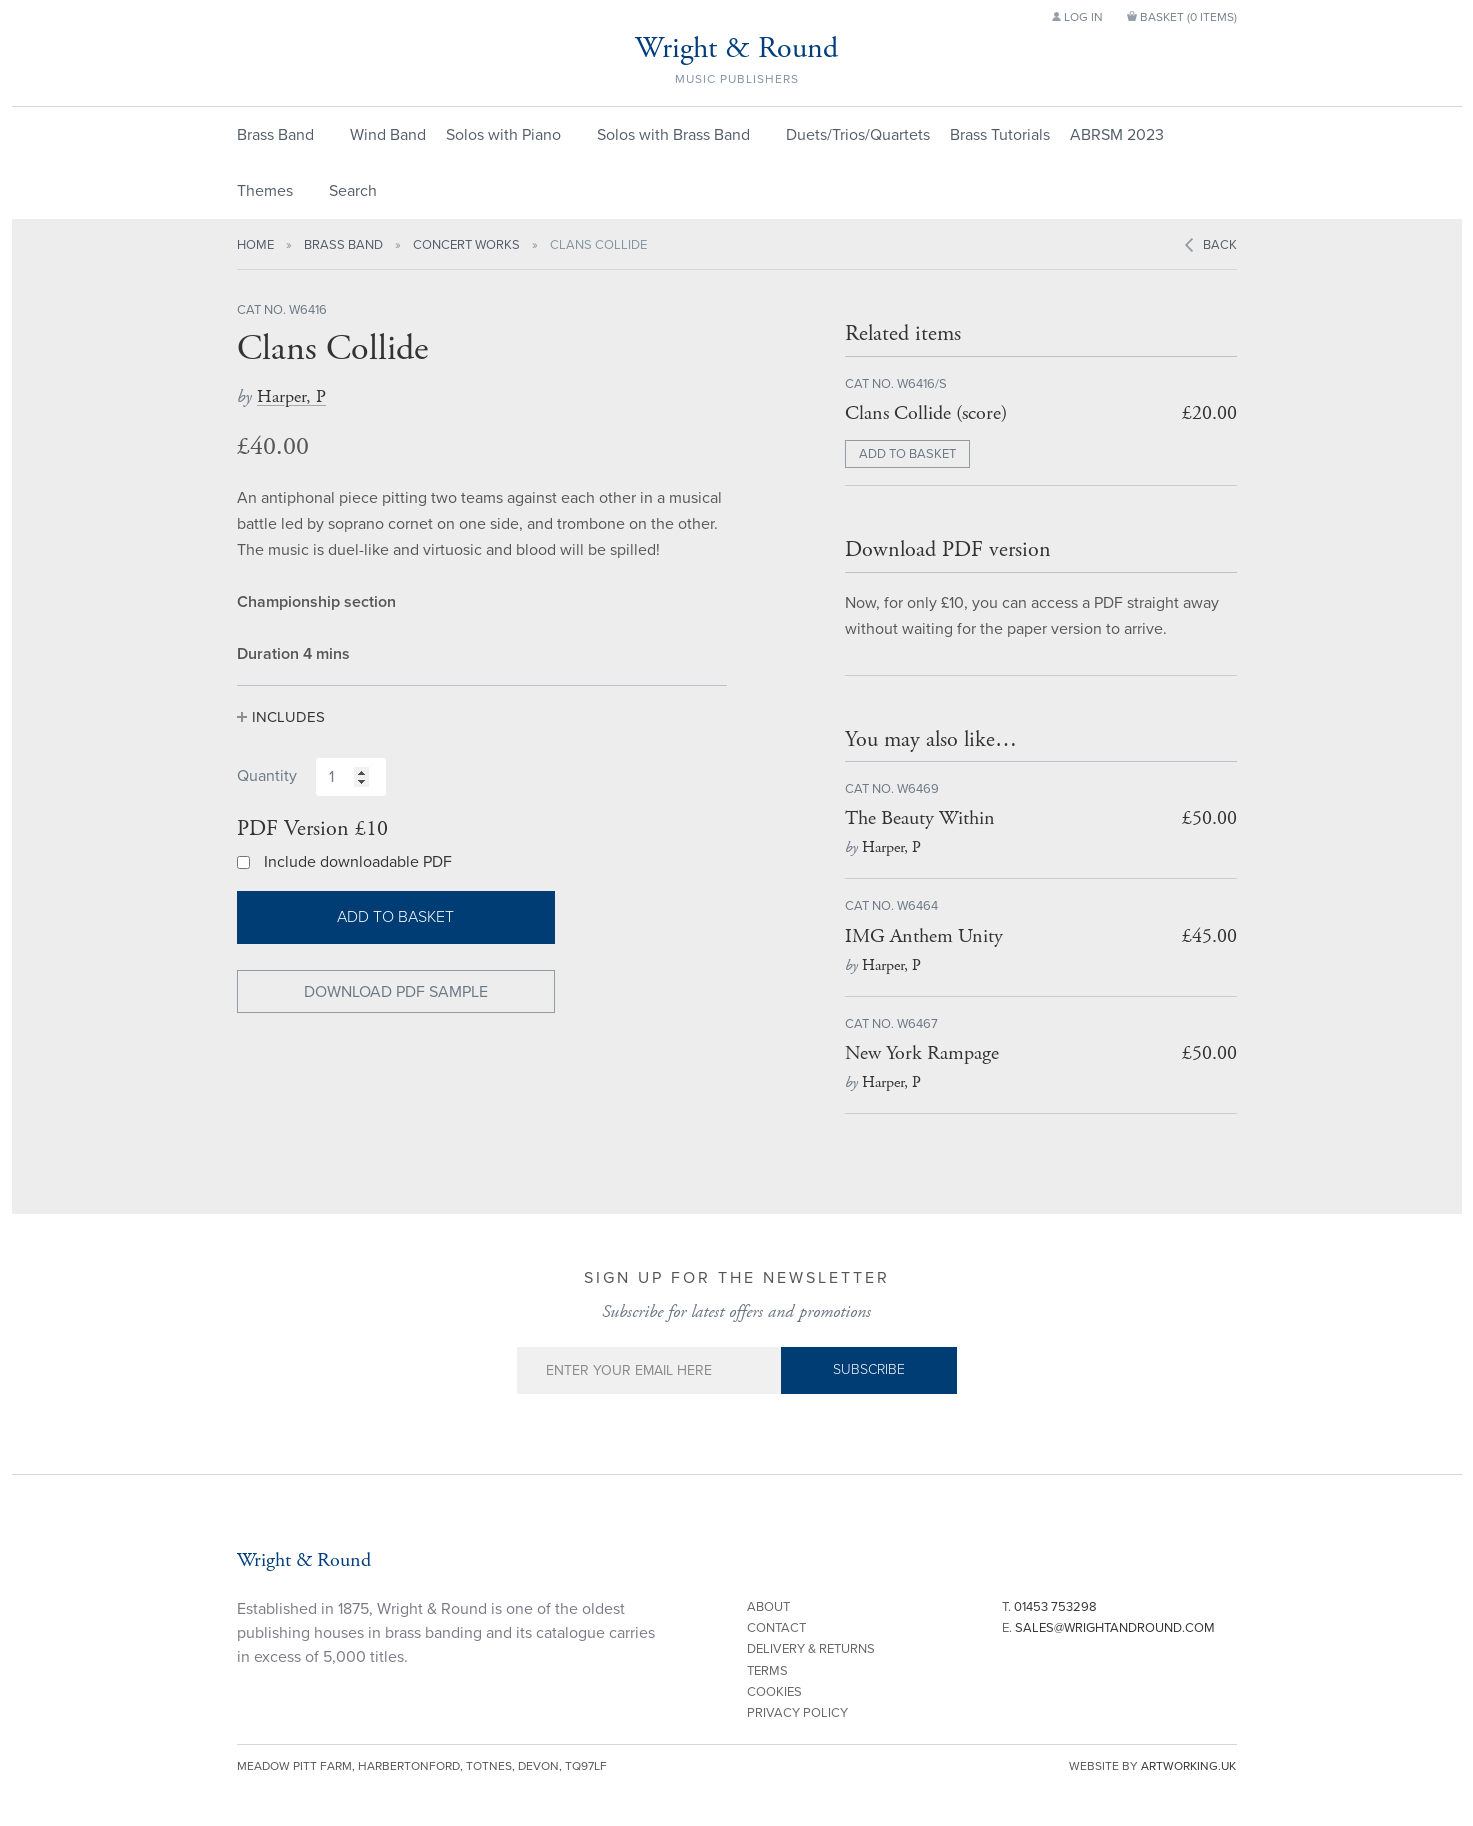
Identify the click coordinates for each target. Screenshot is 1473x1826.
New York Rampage (922, 1053)
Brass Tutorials (1000, 135)
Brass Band (275, 135)
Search (353, 191)
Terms (767, 1671)
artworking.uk (1188, 1766)
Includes (288, 717)
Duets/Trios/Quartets (858, 135)
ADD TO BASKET (907, 454)
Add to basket (395, 917)
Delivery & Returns (811, 1649)
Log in (1077, 17)
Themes (265, 191)
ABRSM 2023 (1117, 135)
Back (1220, 245)
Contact (776, 1628)
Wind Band (388, 135)
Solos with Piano (503, 135)
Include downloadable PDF (358, 862)
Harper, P (291, 396)
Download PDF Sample (396, 992)
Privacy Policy (797, 1713)
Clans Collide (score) (926, 413)
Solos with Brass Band (673, 135)
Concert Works (466, 245)
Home (255, 245)
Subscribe (869, 1369)
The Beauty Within (920, 818)
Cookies (774, 1692)
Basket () (1182, 17)
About (768, 1607)
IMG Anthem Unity (924, 936)
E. (1108, 1628)
